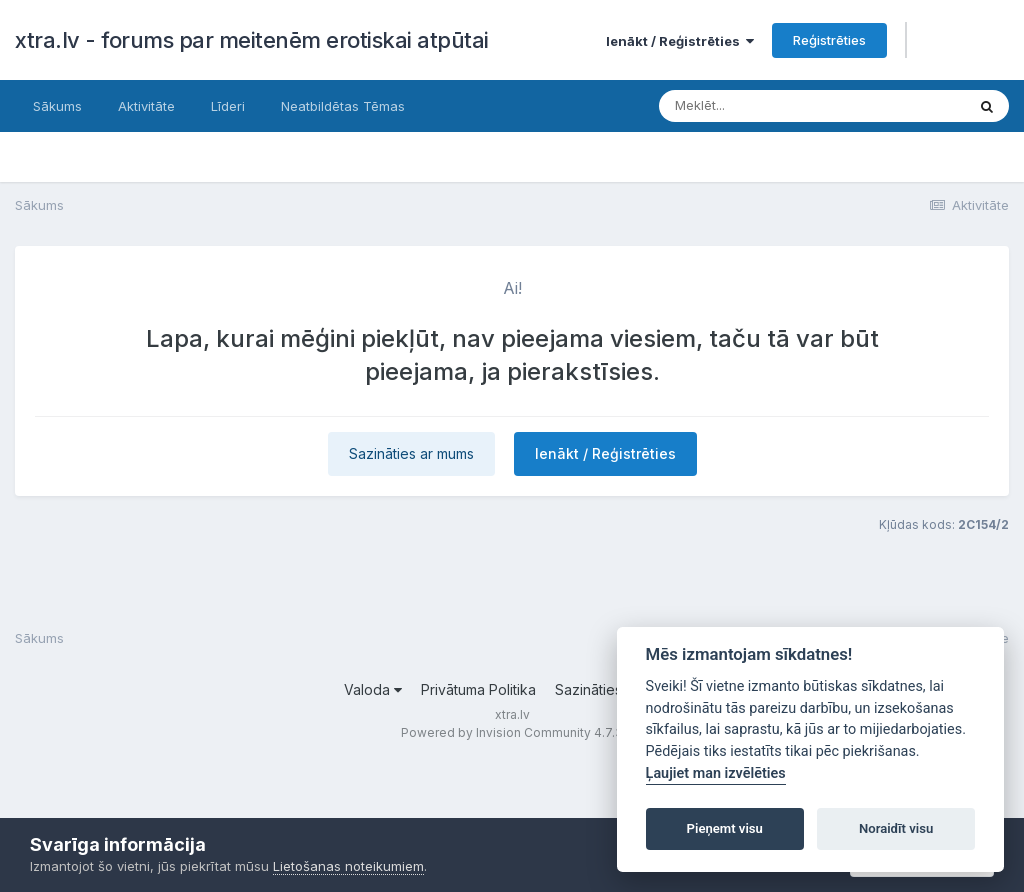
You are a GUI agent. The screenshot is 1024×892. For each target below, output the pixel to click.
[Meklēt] (778, 106)
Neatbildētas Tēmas (343, 106)
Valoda (373, 689)
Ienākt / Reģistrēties (680, 41)
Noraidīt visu (896, 828)
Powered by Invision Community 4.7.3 (512, 732)
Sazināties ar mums (411, 453)
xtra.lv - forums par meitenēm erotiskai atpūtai (252, 40)
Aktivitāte (146, 106)
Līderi (228, 106)
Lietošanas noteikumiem (348, 866)
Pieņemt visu (725, 828)
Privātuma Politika (478, 689)
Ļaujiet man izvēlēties (716, 773)
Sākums (57, 106)
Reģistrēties (829, 40)
